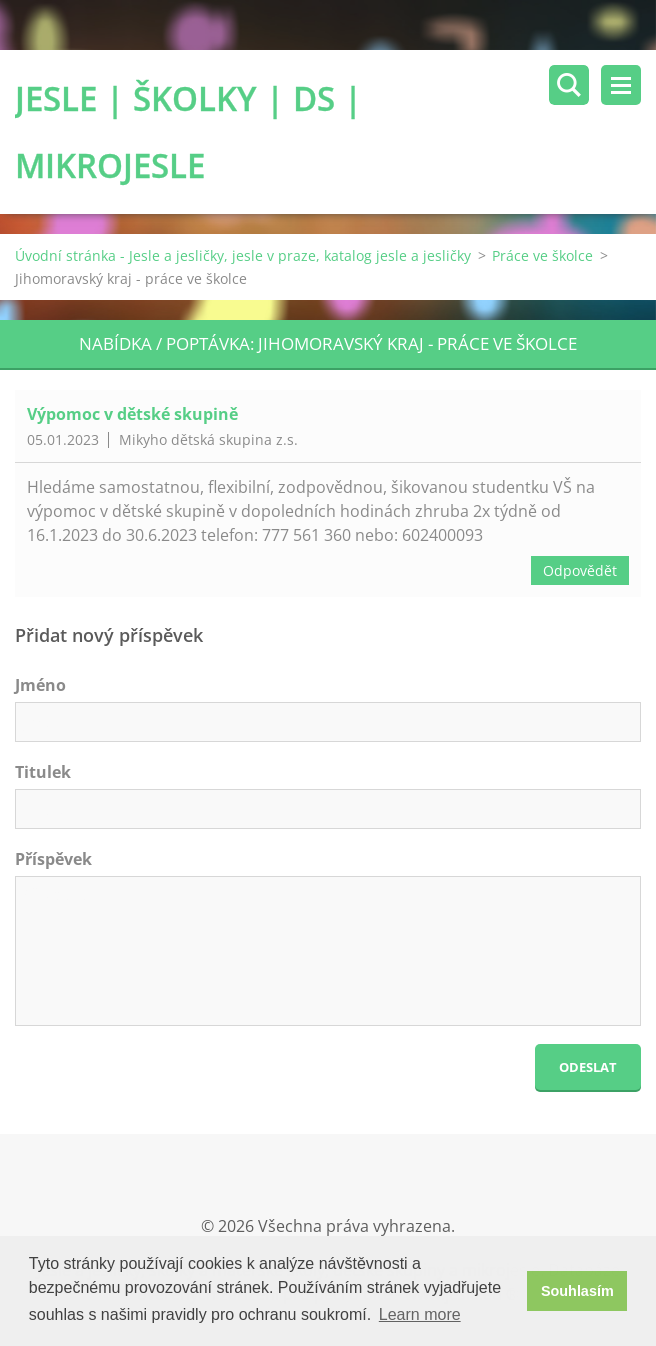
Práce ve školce (542, 255)
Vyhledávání (569, 85)
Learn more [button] (420, 1314)
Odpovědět (580, 570)
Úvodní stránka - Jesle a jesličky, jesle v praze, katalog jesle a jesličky (243, 255)
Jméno (40, 685)
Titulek (43, 772)
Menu (621, 85)
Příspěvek (53, 859)
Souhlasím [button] (577, 1291)
